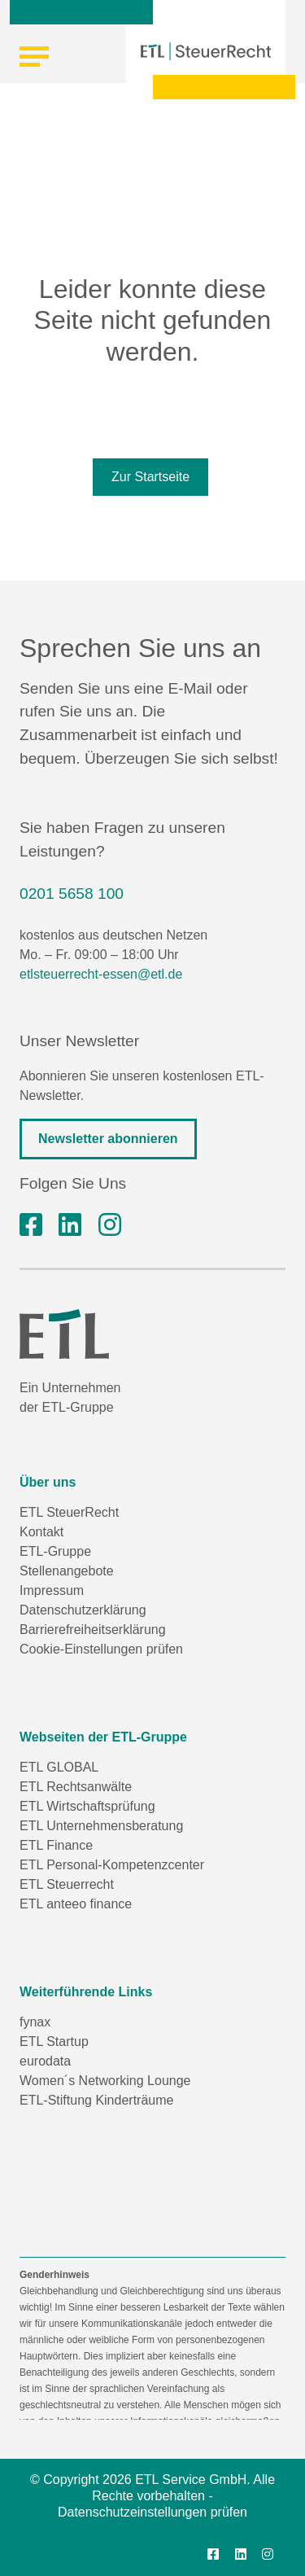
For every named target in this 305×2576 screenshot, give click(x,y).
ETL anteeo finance (76, 1904)
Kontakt (41, 1532)
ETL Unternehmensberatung (101, 1826)
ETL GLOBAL (59, 1767)
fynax (35, 2022)
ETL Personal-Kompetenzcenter (112, 1865)
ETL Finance (56, 1845)
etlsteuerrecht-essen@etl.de (101, 974)
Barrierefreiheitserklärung (93, 1629)
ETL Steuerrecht (67, 1884)
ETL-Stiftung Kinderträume (96, 2100)
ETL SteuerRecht (69, 1512)
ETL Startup (54, 2041)
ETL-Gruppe (55, 1551)
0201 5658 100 (72, 893)
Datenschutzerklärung (83, 1610)
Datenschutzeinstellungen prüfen (152, 2512)
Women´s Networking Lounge (105, 2081)
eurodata (45, 2061)
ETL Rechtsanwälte (76, 1787)
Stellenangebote (67, 1571)
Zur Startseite (150, 477)
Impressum (52, 1590)
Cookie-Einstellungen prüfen (101, 1649)
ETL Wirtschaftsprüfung (87, 1806)
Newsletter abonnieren (108, 1139)
